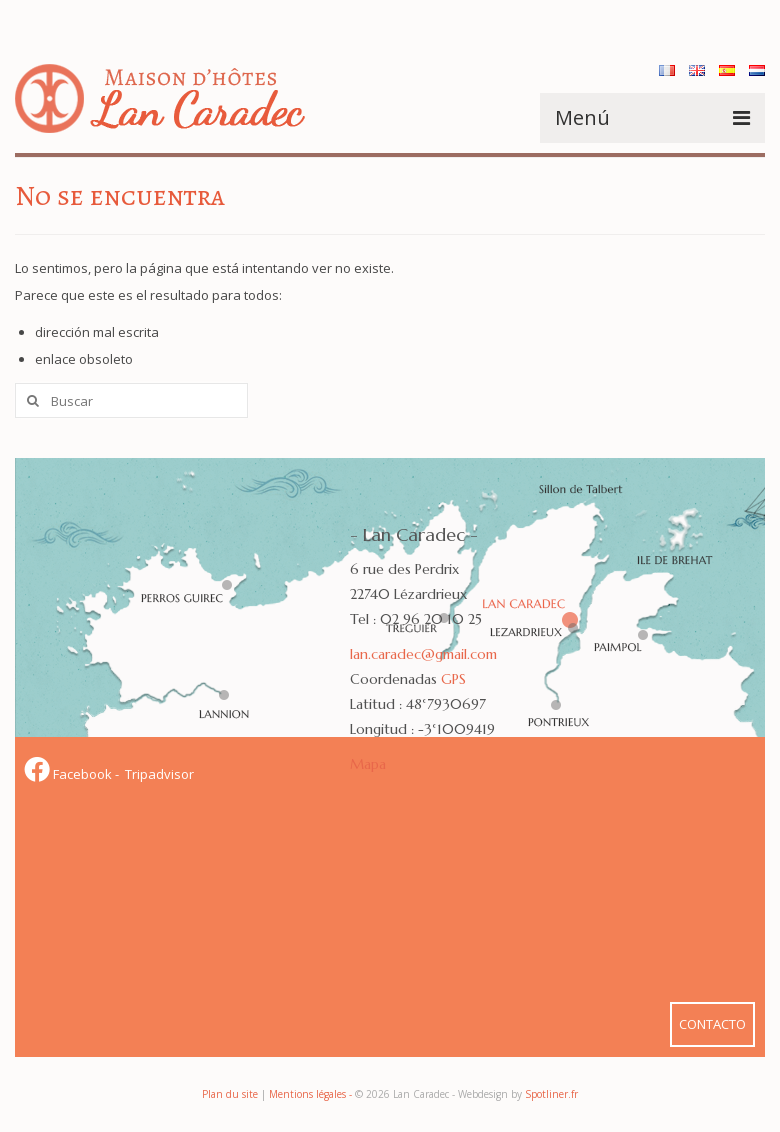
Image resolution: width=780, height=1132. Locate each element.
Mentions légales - (312, 1094)
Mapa (368, 764)
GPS (453, 679)
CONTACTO (712, 1024)
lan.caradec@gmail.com (423, 654)
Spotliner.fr (551, 1094)
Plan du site (230, 1094)
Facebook (69, 774)
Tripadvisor (158, 774)
